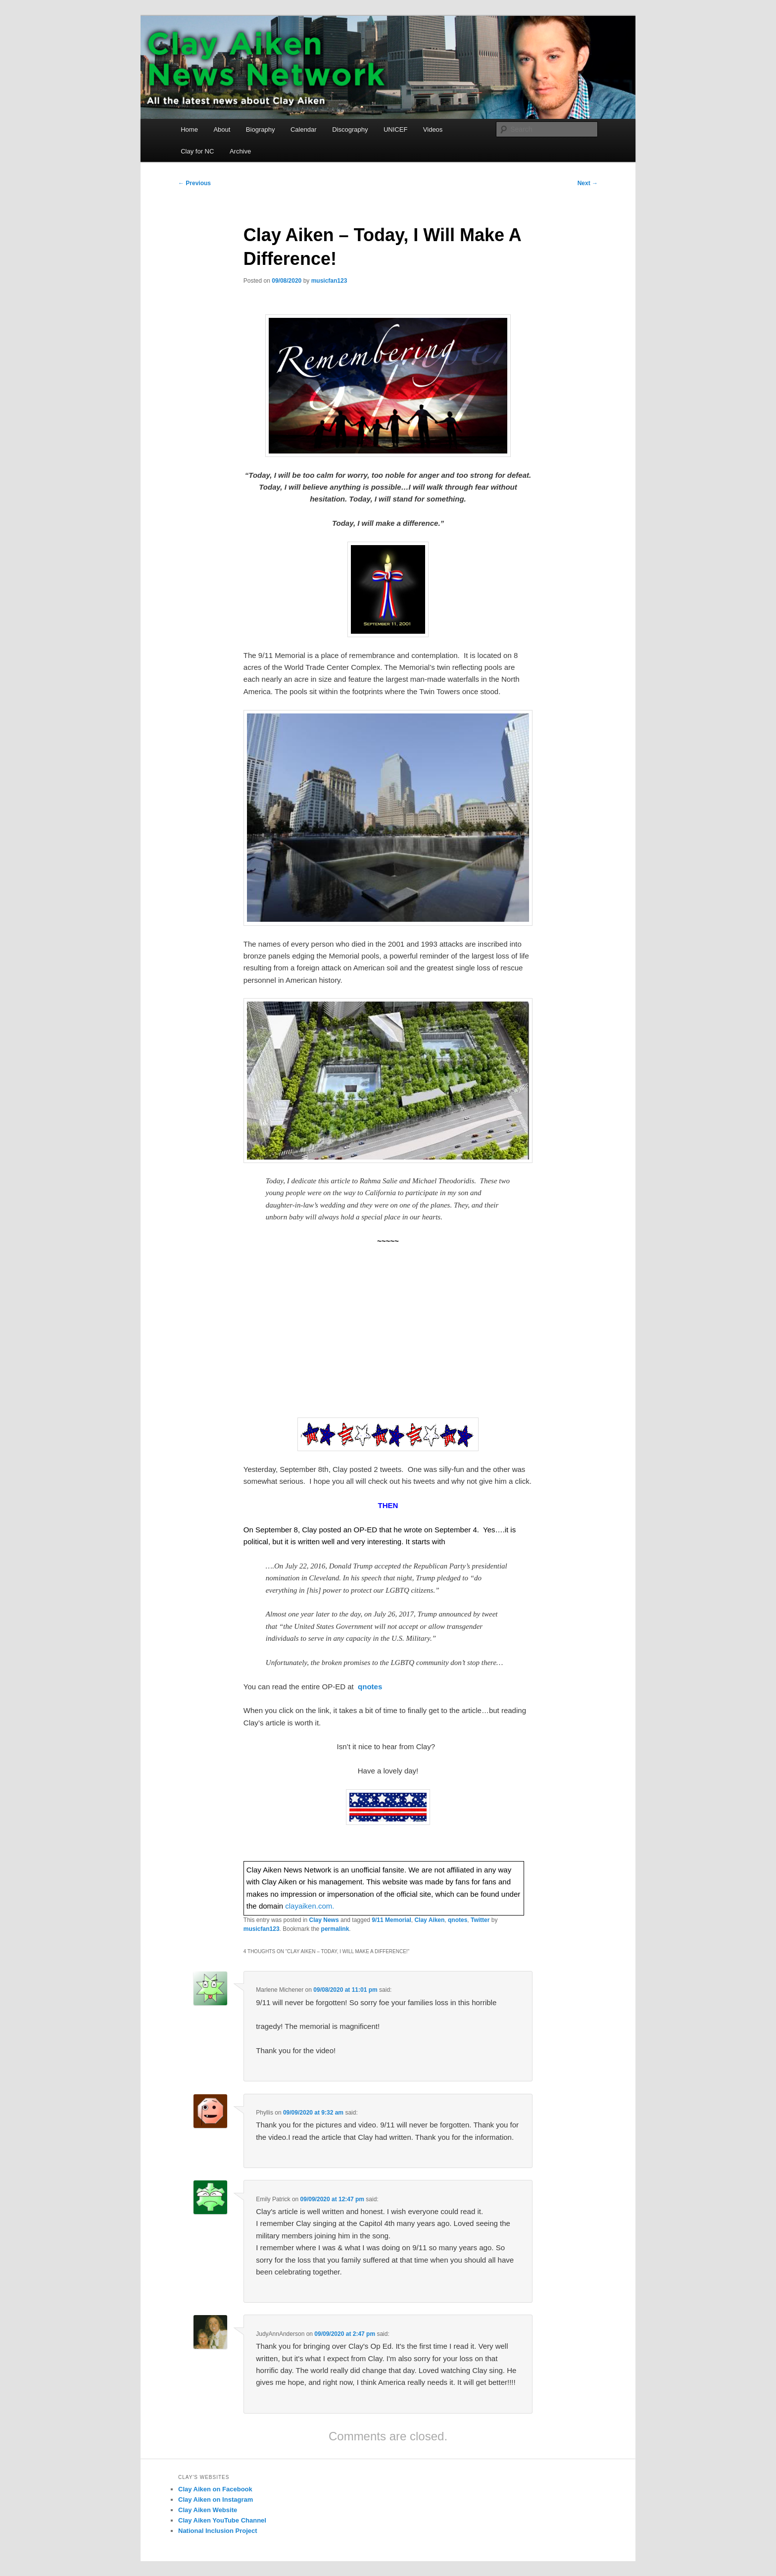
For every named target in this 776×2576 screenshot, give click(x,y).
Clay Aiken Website (207, 2510)
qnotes (457, 1920)
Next (588, 183)
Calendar (304, 129)
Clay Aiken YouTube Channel (222, 2520)
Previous (194, 183)
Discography (350, 129)
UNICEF (395, 129)
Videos (433, 129)
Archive (240, 151)
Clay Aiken (429, 1920)
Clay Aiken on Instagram (215, 2499)
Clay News (324, 1920)
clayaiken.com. (309, 1906)
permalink (335, 1928)
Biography (260, 129)
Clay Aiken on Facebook (215, 2489)
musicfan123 (329, 280)
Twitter (480, 1920)
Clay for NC (197, 151)
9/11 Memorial (391, 1920)
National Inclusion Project (217, 2530)
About (221, 129)
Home (189, 129)
